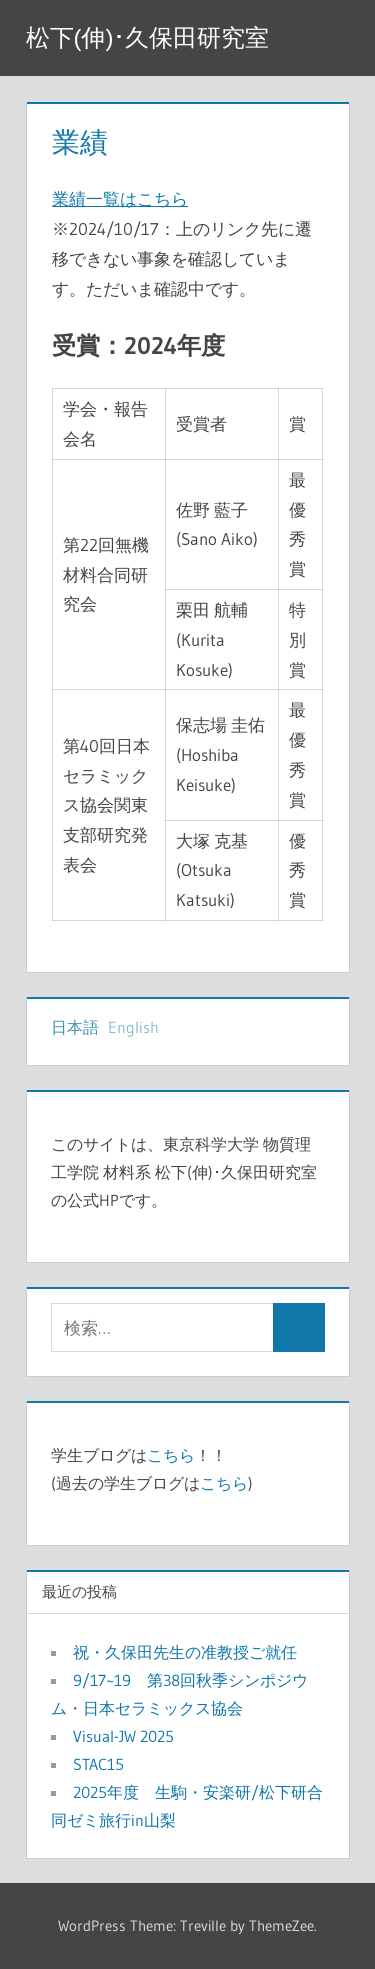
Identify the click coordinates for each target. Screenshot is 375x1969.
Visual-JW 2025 (131, 1736)
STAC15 (98, 1764)
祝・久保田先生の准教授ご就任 (185, 1652)
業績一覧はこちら (120, 198)
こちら (171, 1455)
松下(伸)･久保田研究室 (148, 37)
